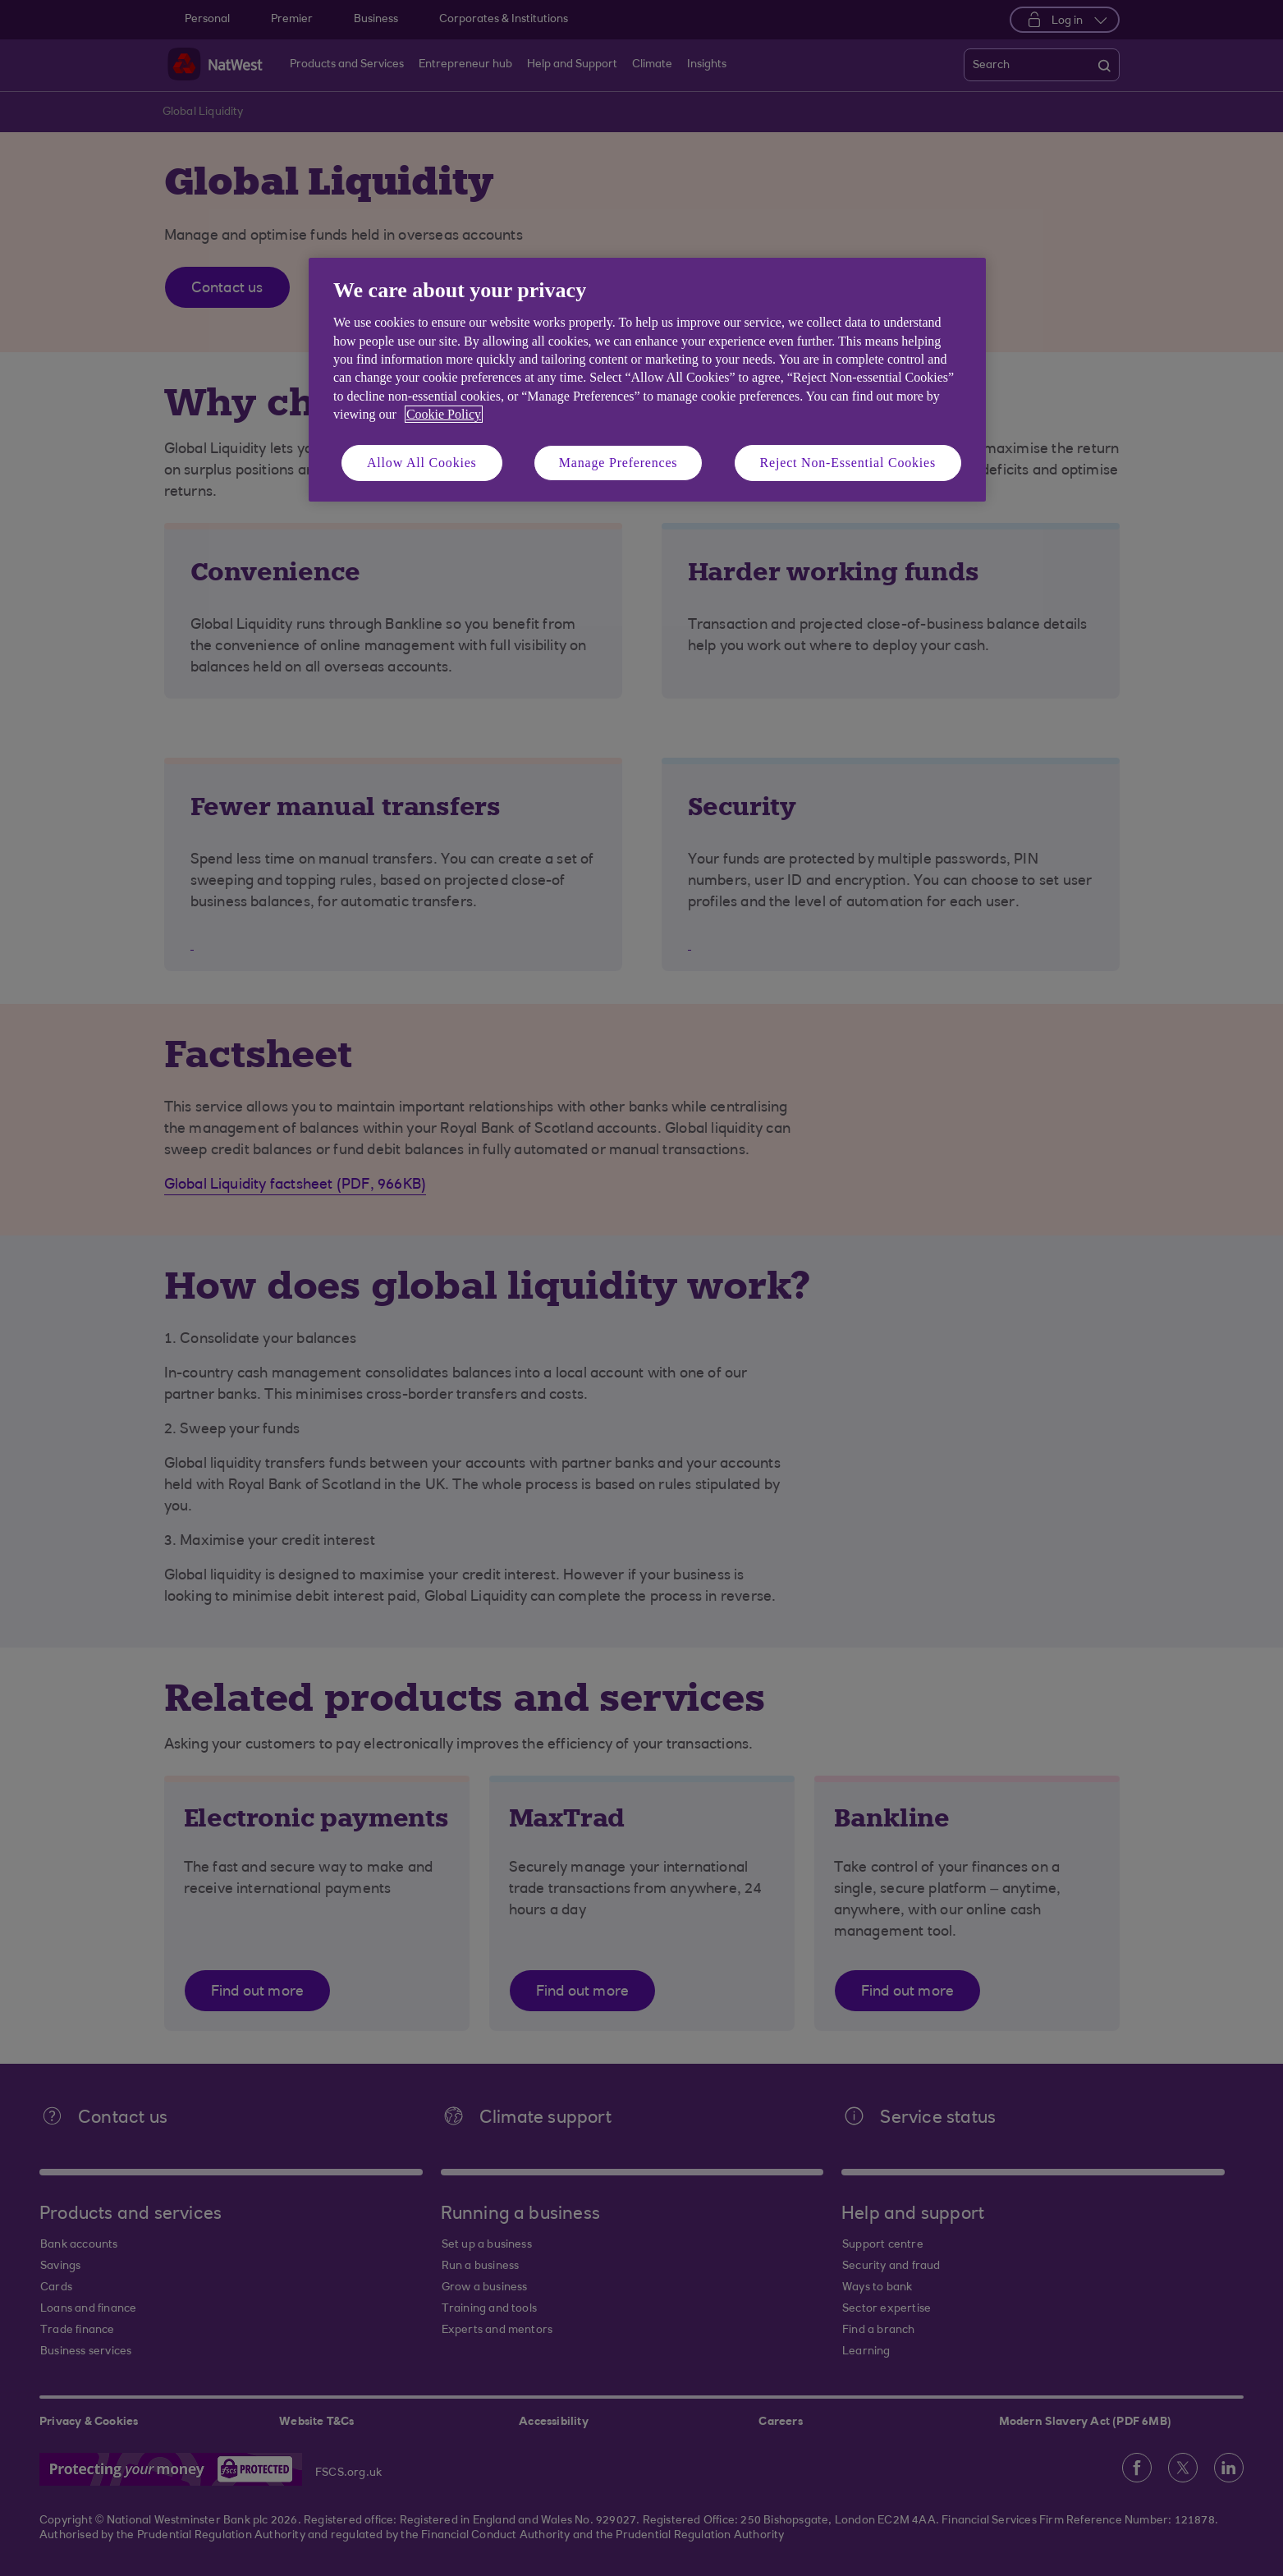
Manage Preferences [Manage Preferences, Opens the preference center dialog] (618, 463)
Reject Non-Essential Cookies (848, 463)
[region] (647, 380)
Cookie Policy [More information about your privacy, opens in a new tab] (443, 414)
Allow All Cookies (422, 463)
